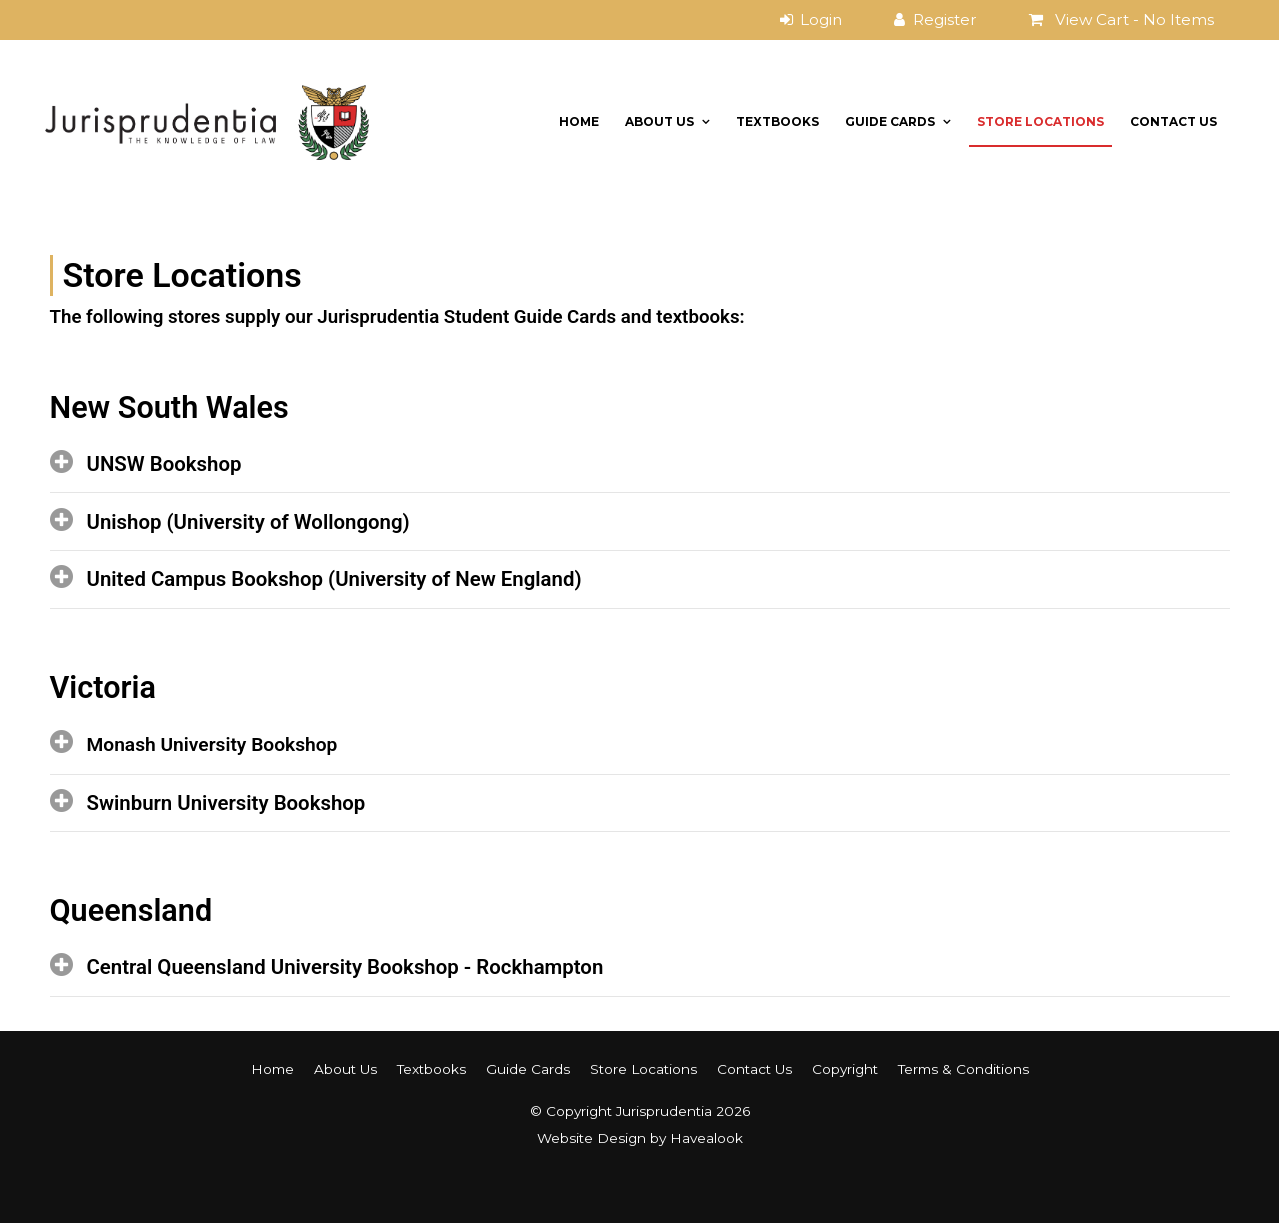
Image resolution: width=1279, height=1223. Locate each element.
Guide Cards (890, 121)
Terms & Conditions (963, 1069)
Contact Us (1173, 121)
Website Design (591, 1138)
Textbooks (777, 121)
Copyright (845, 1069)
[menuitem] (272, 1069)
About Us (659, 121)
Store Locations (1040, 121)
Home (579, 121)
